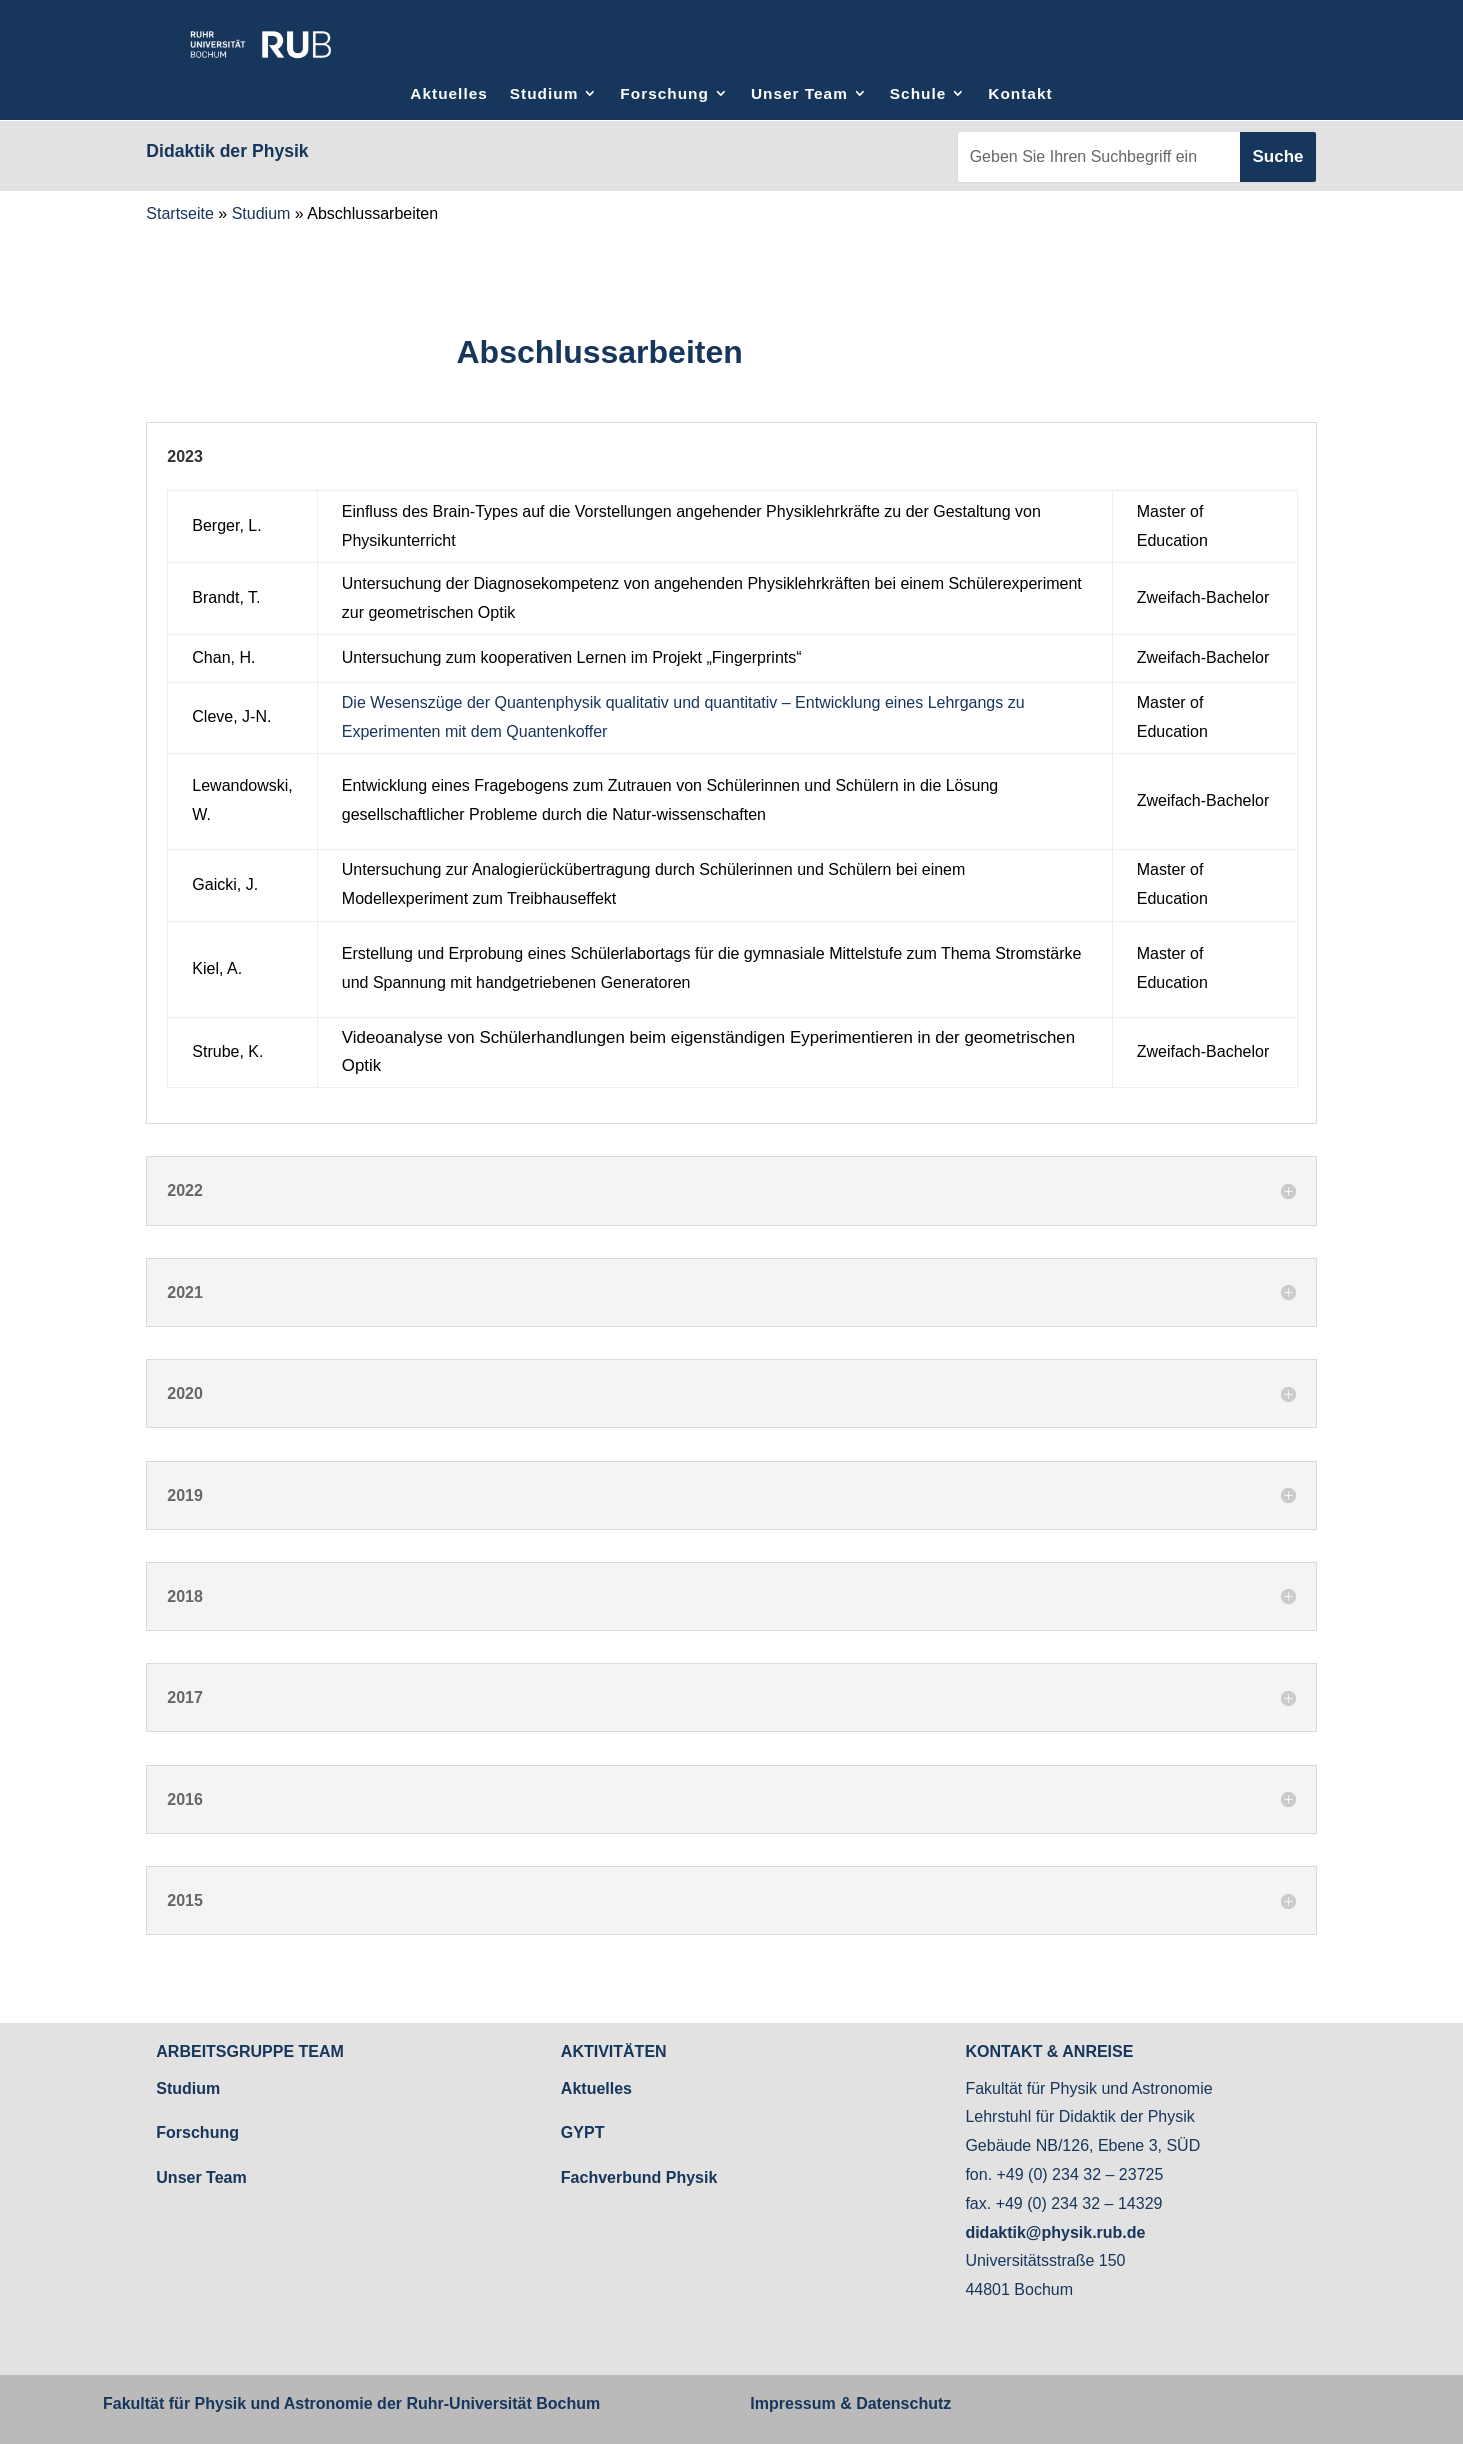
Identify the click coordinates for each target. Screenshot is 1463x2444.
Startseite (180, 213)
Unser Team (799, 93)
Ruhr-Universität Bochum (503, 2403)
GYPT (583, 2132)
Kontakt (1020, 93)
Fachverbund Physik (639, 2177)
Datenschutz (902, 2403)
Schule (918, 93)
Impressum (792, 2403)
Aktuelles (448, 93)
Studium (544, 93)
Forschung (664, 93)
